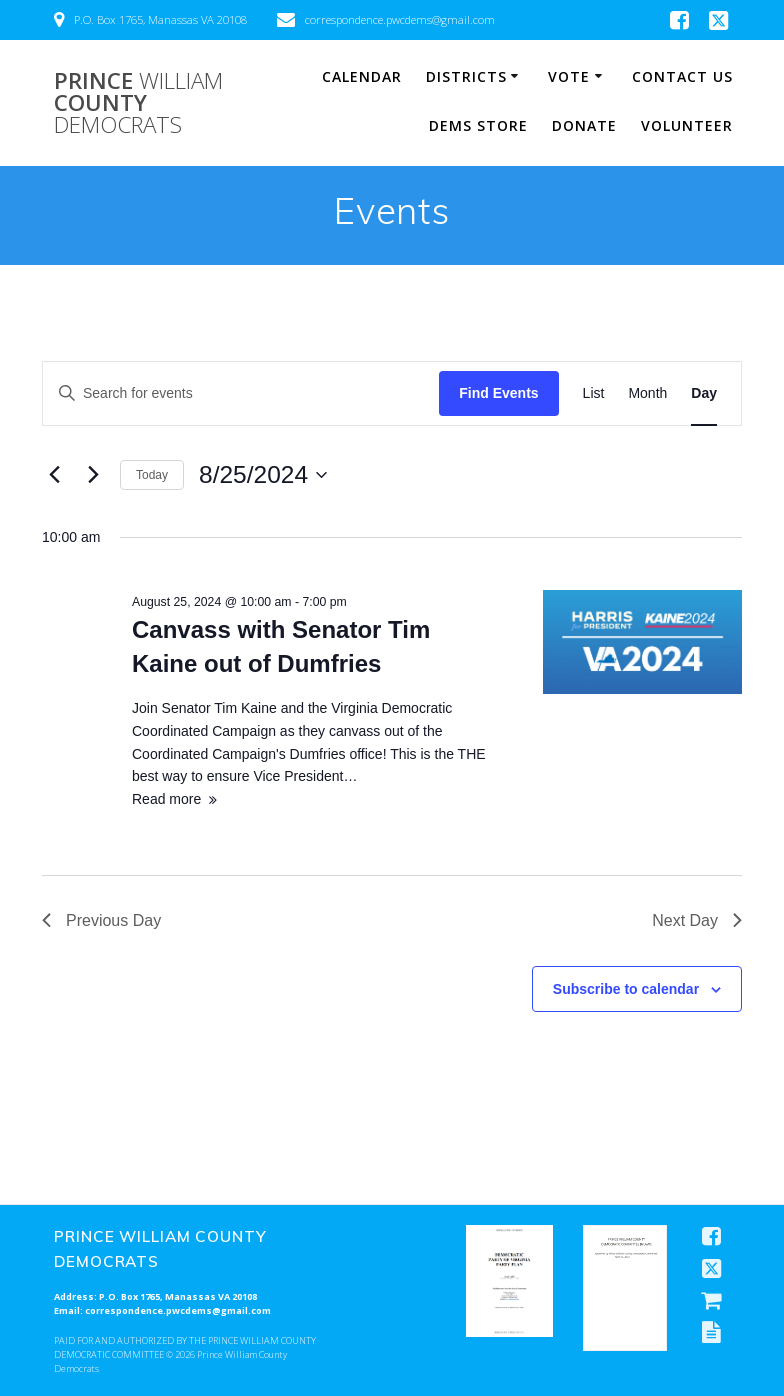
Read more (166, 799)
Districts (466, 76)
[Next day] (93, 475)
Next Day (697, 920)
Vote (569, 76)
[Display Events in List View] (594, 393)
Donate (584, 125)
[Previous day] (54, 475)
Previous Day (101, 920)
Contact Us (682, 76)
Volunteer (687, 125)
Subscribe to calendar (626, 989)
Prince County (138, 103)
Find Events (498, 393)
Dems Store (478, 125)
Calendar (362, 76)
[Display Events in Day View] (704, 393)
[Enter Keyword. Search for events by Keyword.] (241, 393)
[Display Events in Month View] (647, 393)
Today (152, 475)
